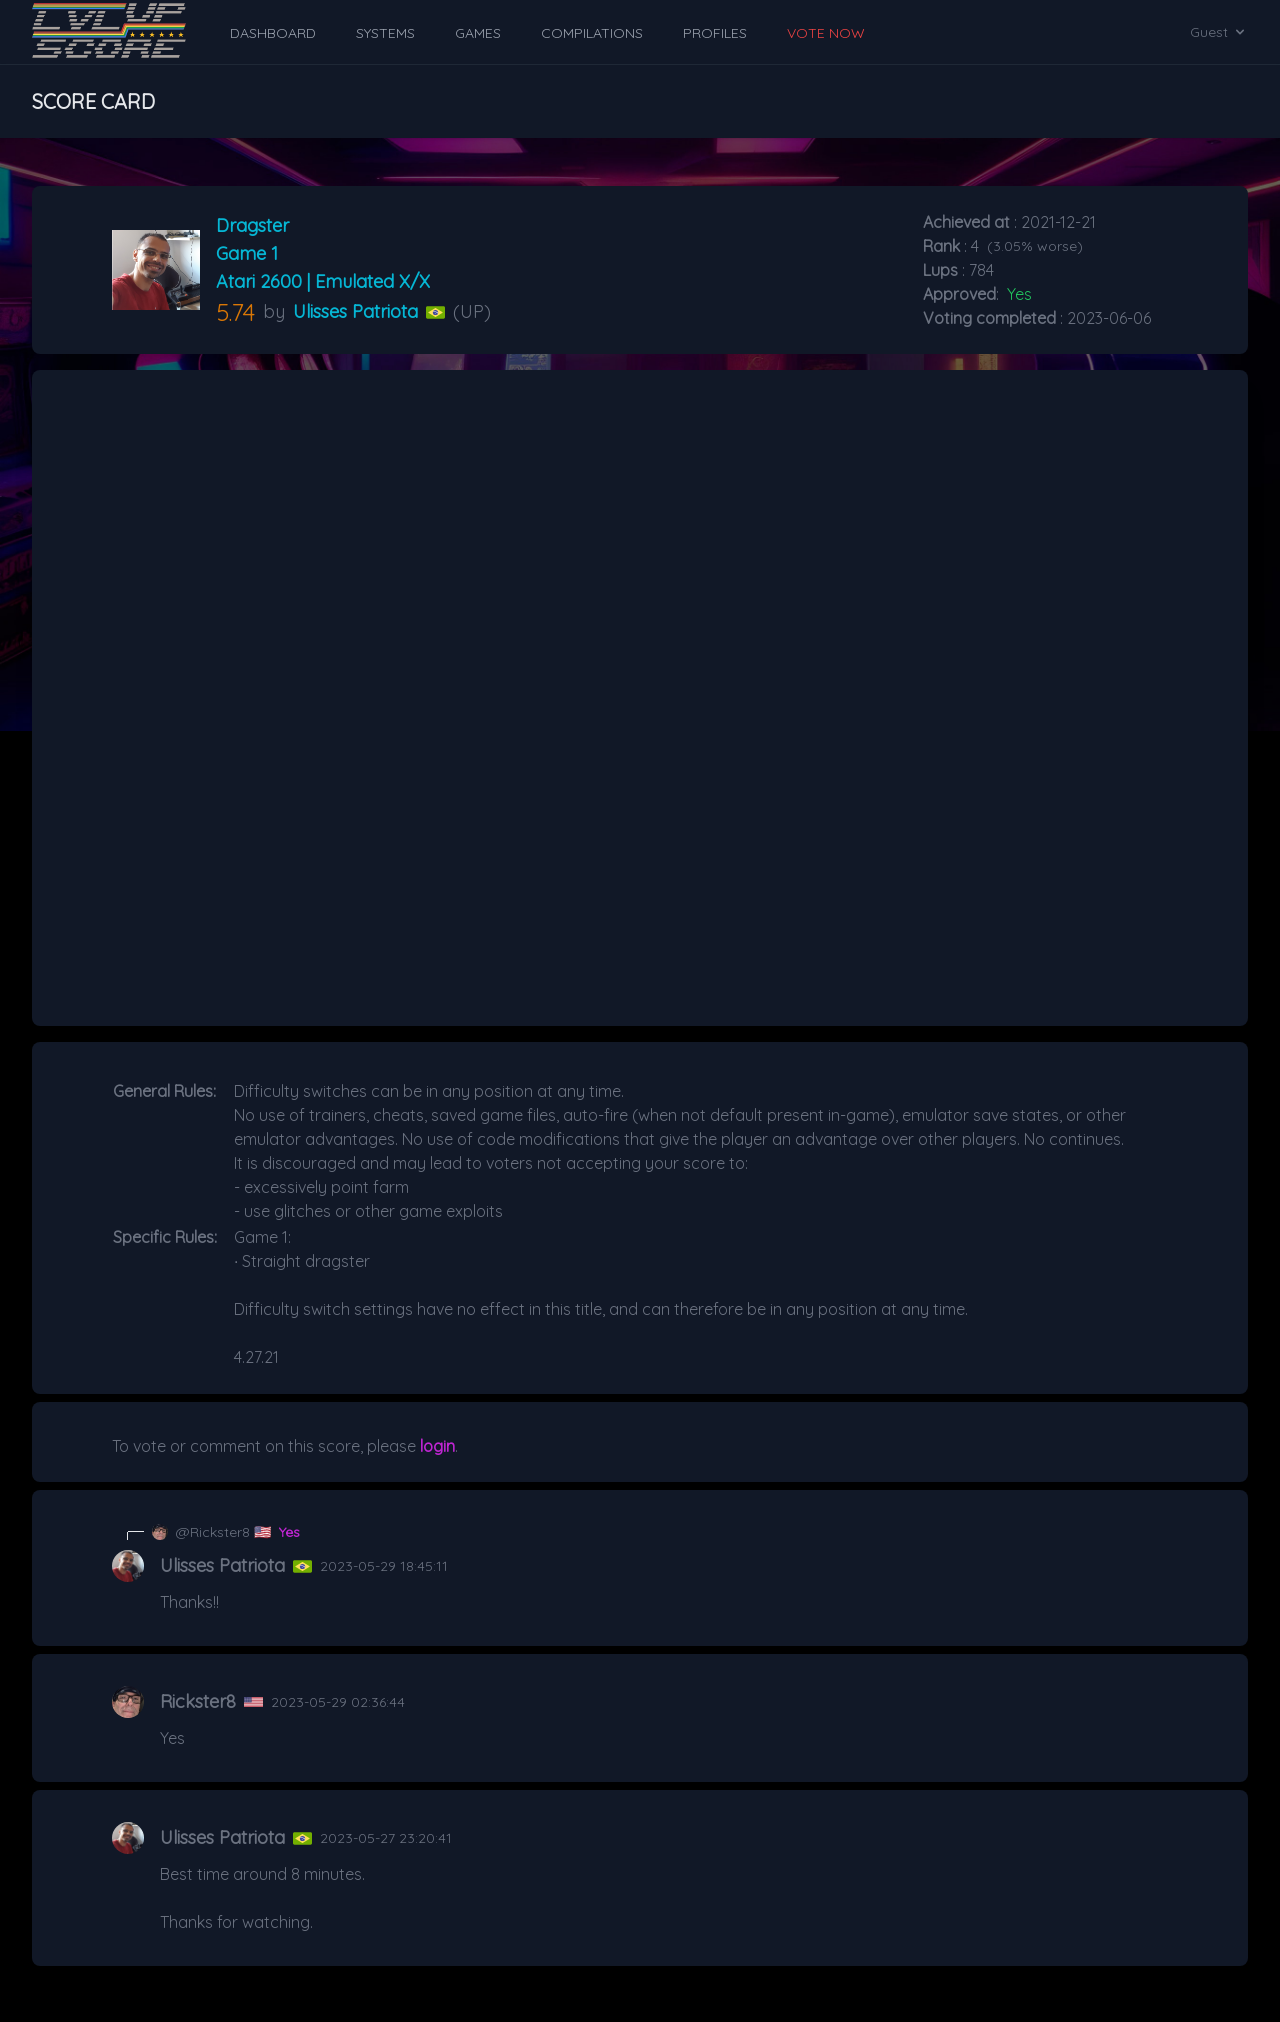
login (437, 1446)
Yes (289, 1532)
